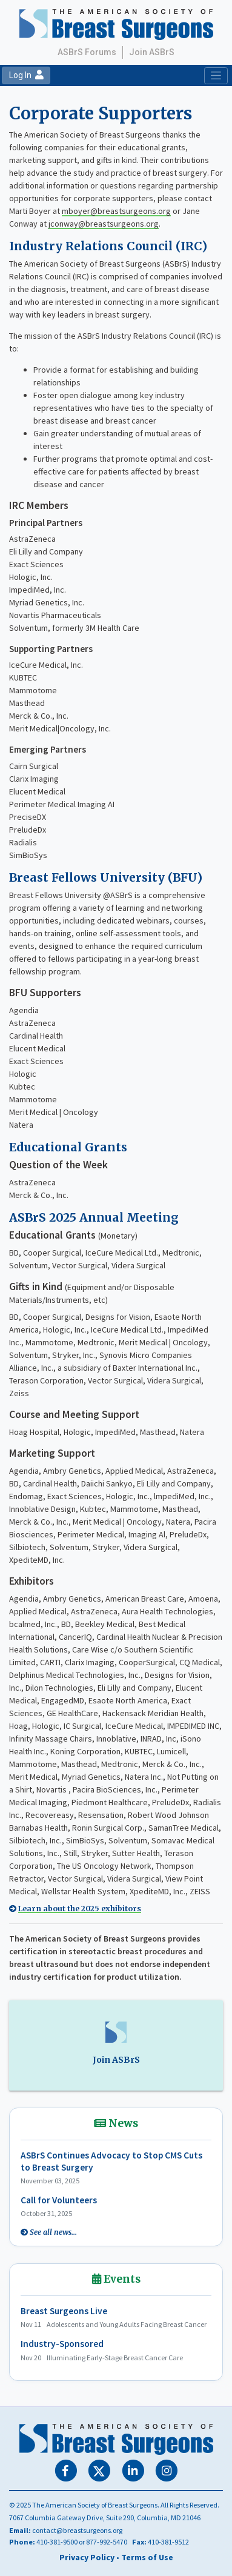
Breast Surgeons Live (64, 2311)
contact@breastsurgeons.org (77, 2530)
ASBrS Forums (87, 52)
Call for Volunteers (59, 2200)
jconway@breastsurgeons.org (103, 223)
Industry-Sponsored (62, 2343)
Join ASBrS (151, 52)
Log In (26, 75)
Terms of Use (147, 2557)
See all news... (53, 2232)
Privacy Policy (86, 2557)
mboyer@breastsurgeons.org (116, 210)
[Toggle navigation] (216, 75)
